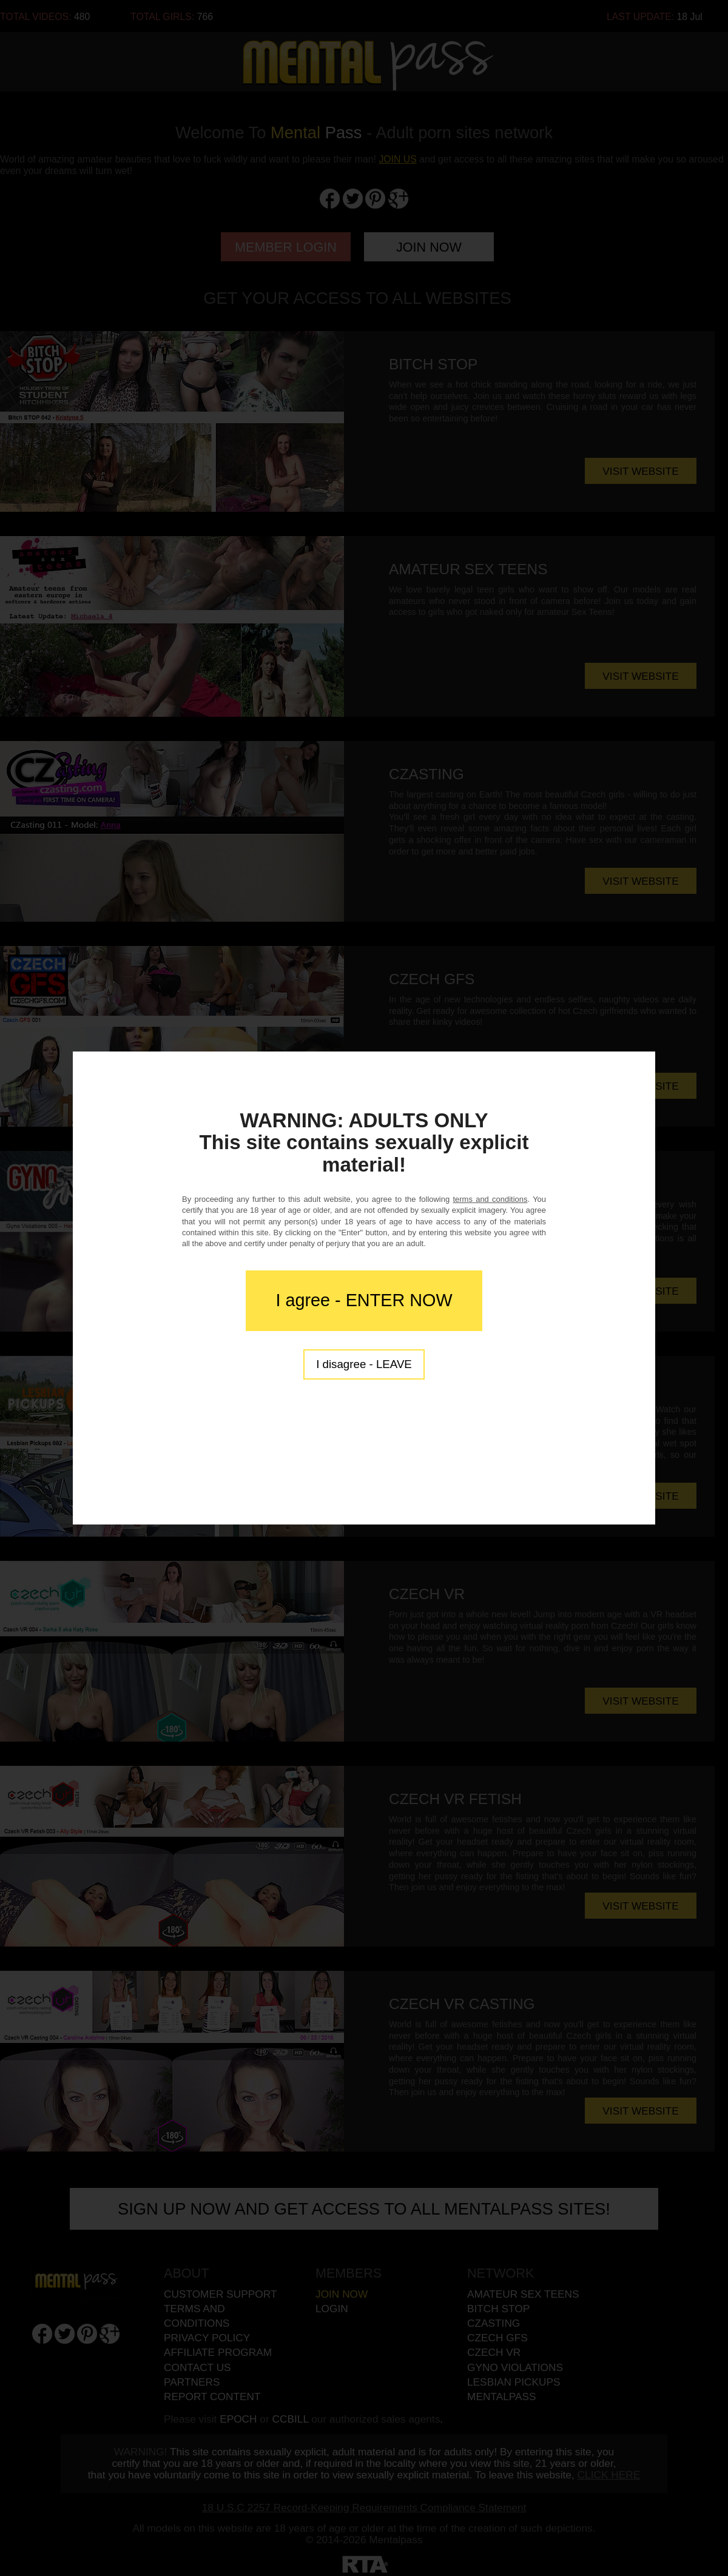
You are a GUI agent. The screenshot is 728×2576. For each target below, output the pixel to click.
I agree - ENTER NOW (363, 1300)
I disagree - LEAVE (364, 1364)
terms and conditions (490, 1199)
